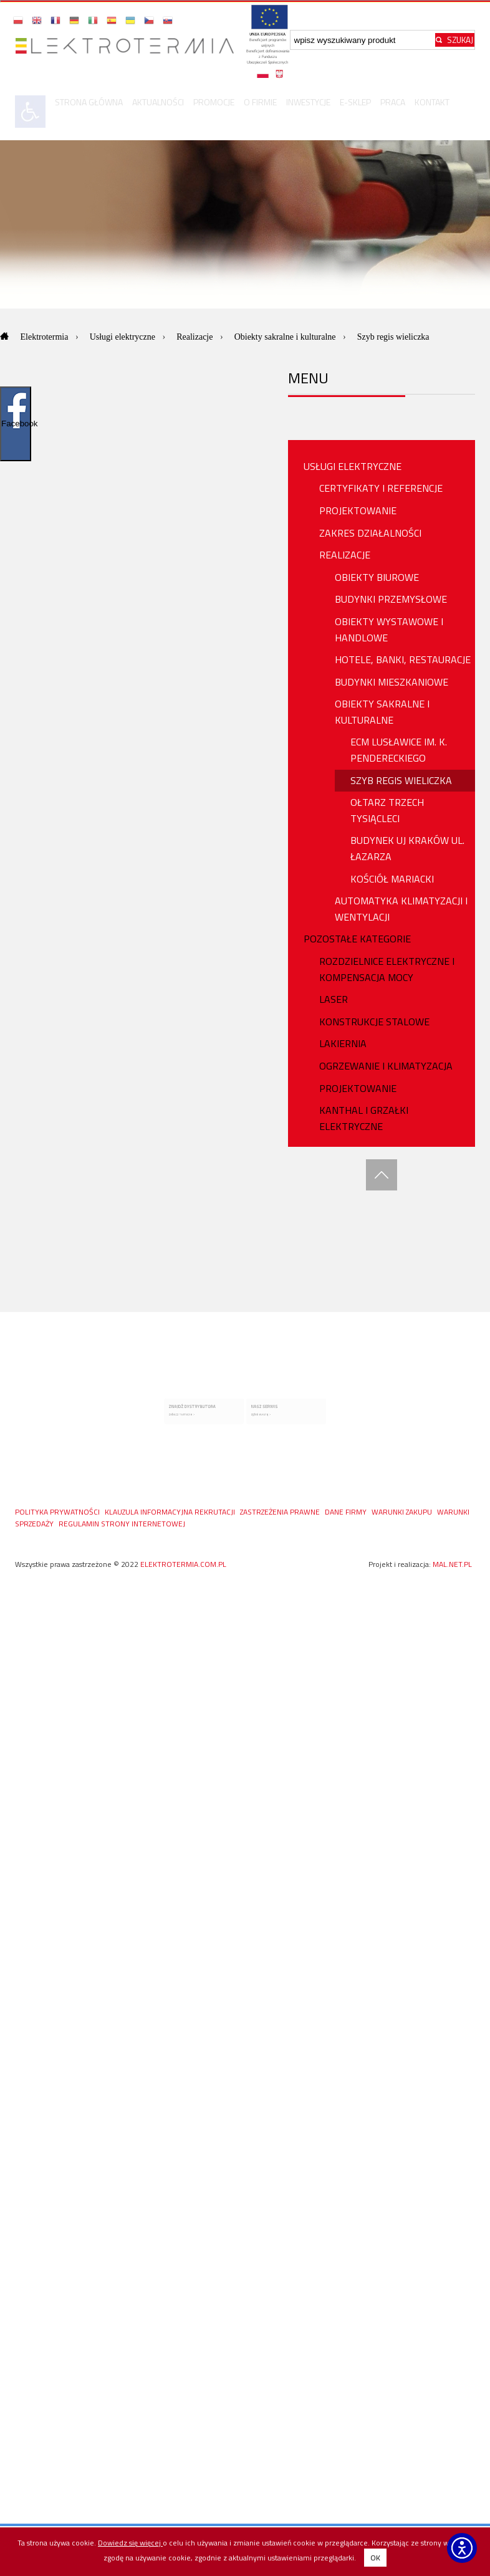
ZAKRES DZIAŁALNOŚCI (370, 532)
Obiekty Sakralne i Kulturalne (382, 711)
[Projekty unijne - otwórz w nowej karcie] (267, 45)
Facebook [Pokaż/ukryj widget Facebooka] (16, 423)
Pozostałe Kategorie (357, 938)
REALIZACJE (344, 554)
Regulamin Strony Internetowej (122, 1522)
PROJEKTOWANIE (357, 510)
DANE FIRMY (346, 1510)
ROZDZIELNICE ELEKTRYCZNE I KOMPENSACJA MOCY (386, 969)
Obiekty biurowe (377, 577)
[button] (19, 20)
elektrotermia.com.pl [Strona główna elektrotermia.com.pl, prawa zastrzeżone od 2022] (183, 1563)
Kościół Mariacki (392, 878)
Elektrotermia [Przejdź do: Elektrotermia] (45, 337)
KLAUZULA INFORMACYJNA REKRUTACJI (171, 1510)
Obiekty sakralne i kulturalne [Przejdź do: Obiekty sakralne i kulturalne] (286, 337)
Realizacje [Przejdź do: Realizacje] (195, 337)
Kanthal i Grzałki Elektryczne (363, 1118)
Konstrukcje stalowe (374, 1021)
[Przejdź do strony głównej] (129, 45)
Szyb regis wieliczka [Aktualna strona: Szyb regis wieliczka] (393, 337)
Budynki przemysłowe (391, 598)
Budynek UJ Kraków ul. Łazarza (407, 848)
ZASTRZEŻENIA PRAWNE (281, 1510)
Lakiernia (343, 1043)
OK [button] (375, 2558)
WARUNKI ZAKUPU (403, 1510)
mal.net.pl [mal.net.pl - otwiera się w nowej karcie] (452, 1563)
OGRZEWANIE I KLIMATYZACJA (386, 1065)
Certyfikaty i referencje (381, 488)
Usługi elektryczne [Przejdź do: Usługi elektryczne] (124, 337)
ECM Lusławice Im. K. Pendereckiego (398, 749)
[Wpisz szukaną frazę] (363, 40)
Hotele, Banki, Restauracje (403, 659)
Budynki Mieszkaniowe (391, 681)
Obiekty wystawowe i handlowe (389, 629)
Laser (333, 999)
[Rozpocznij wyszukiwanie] (455, 40)
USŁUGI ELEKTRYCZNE (352, 466)
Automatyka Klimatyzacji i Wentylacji (401, 908)
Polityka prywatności (58, 1510)
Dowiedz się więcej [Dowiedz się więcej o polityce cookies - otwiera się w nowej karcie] (130, 2543)
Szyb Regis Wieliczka (401, 780)
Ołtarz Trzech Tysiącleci (387, 810)
